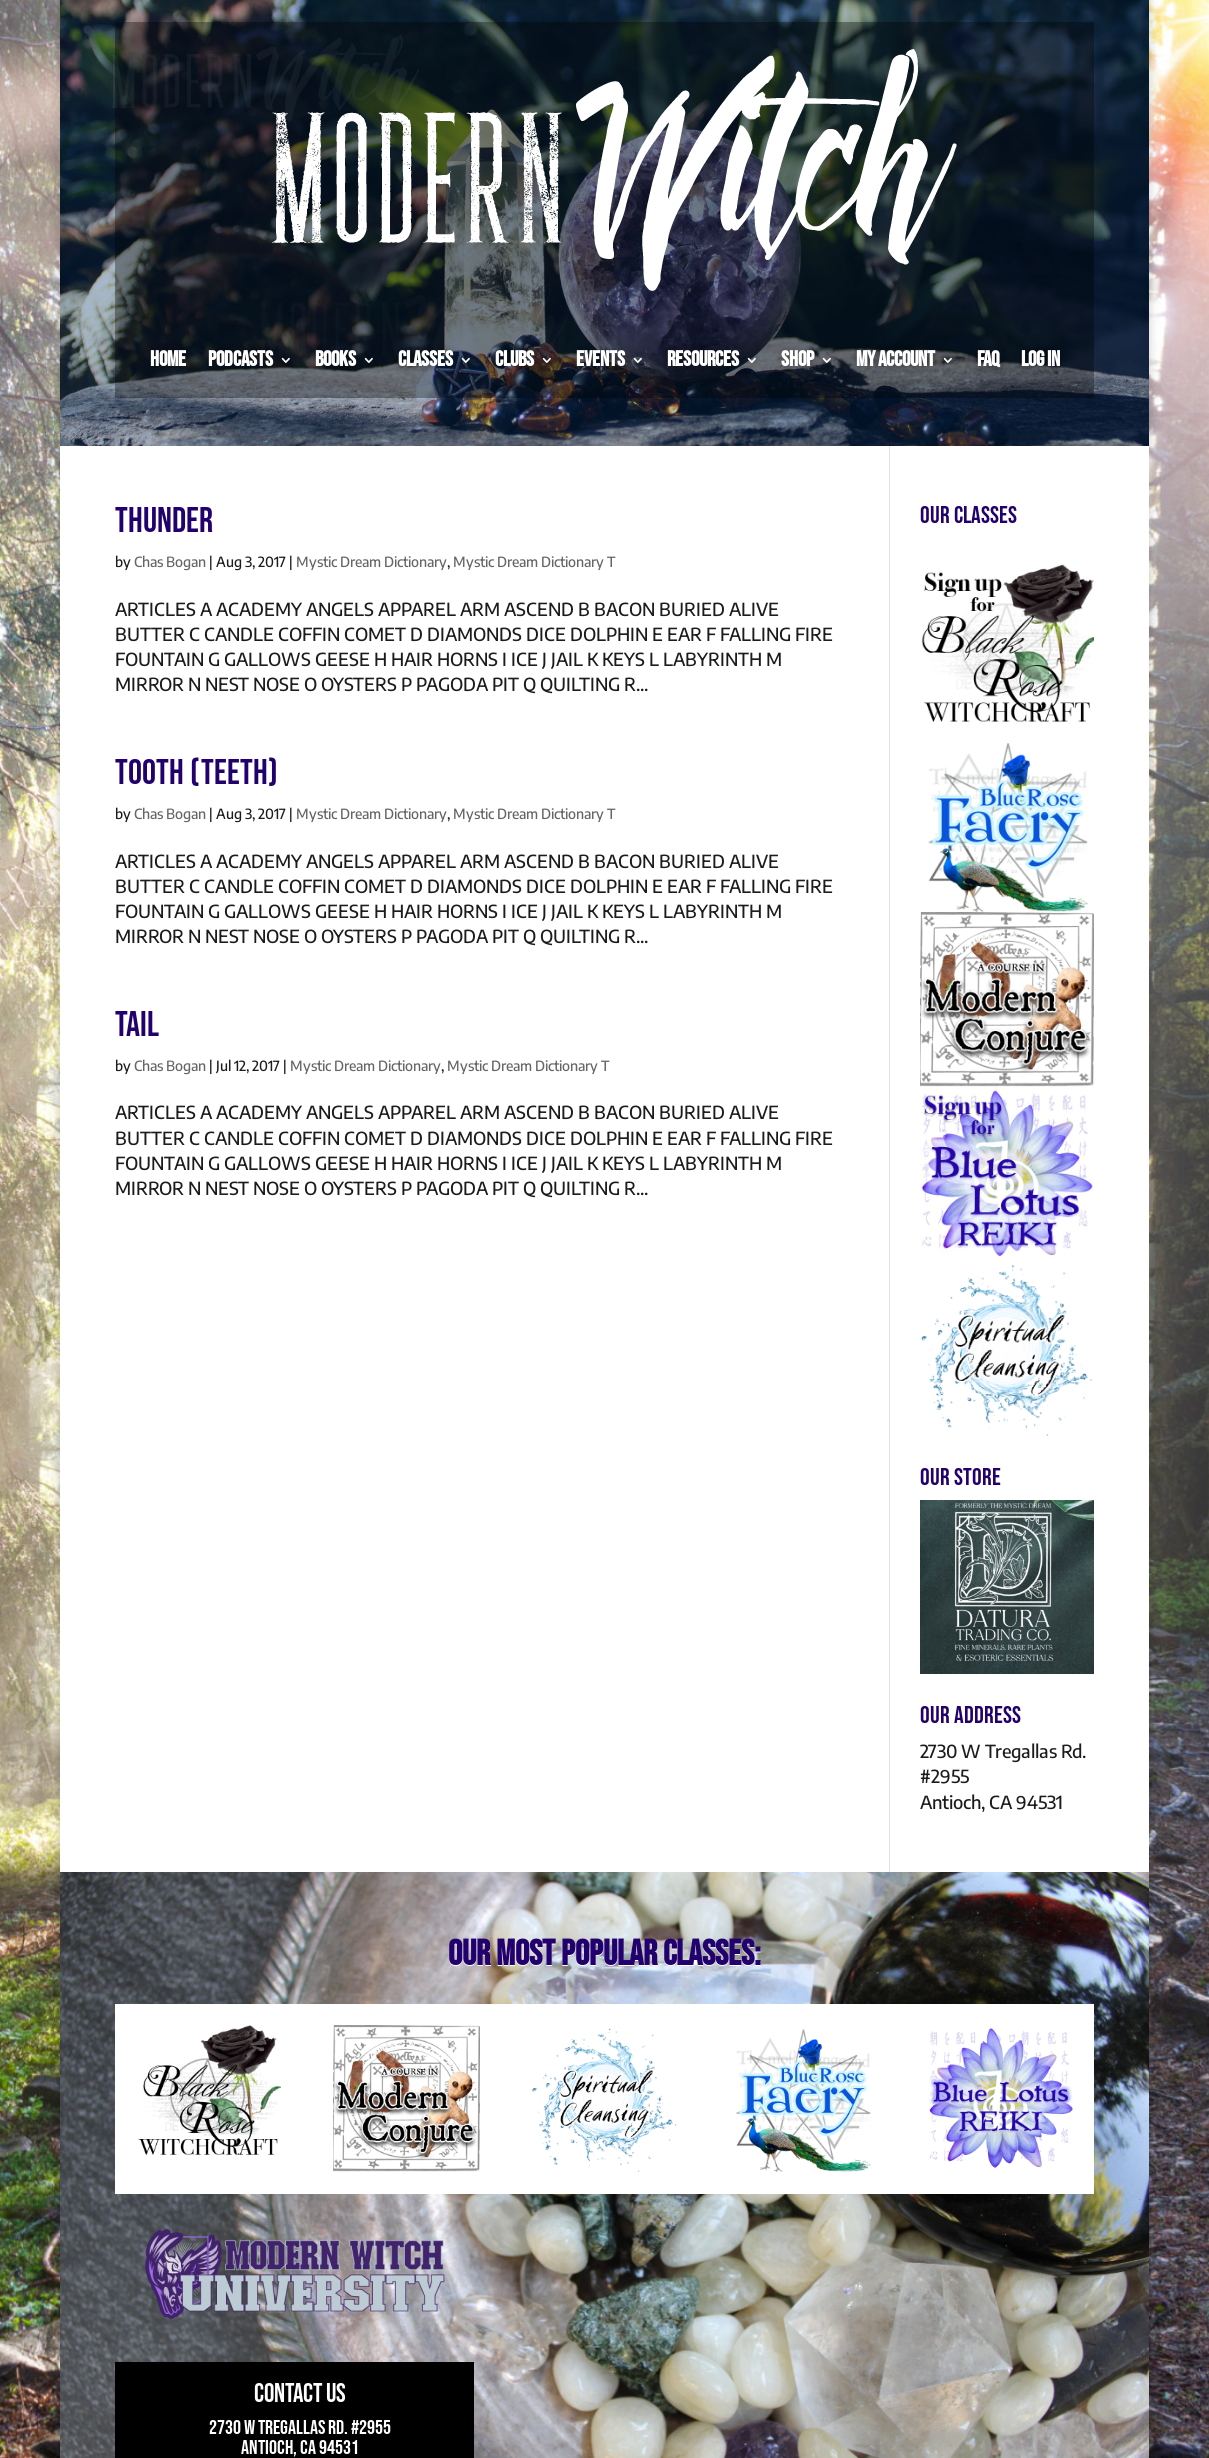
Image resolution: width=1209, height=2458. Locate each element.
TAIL (137, 1025)
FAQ (988, 359)
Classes (425, 359)
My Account (895, 359)
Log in (1040, 359)
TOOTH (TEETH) (196, 773)
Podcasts (240, 359)
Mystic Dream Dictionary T (534, 561)
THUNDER (164, 521)
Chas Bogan (170, 561)
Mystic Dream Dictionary (371, 561)
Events (600, 359)
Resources (703, 359)
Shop (797, 359)
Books (335, 359)
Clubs (514, 359)
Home (168, 359)
